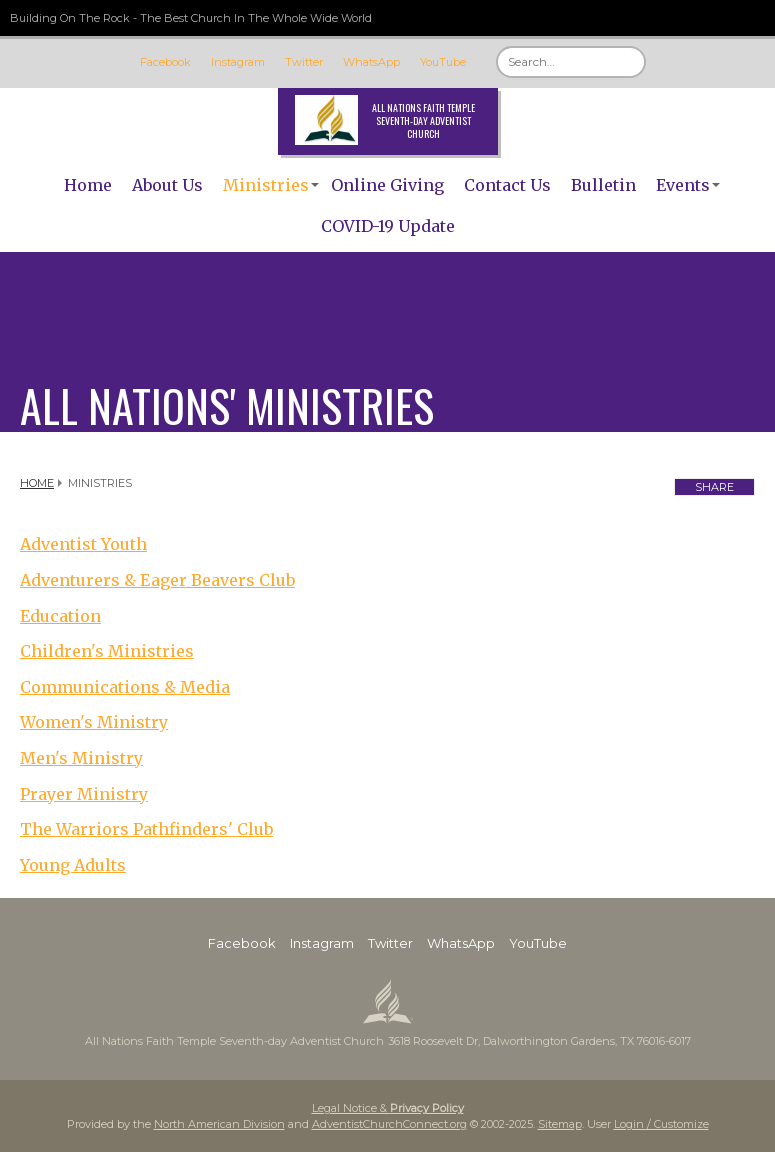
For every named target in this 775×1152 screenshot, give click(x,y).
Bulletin (603, 185)
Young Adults (73, 865)
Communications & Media (125, 687)
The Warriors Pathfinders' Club (146, 829)
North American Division (219, 1124)
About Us (167, 185)
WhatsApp (371, 62)
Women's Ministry (94, 722)
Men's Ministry (81, 758)
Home (88, 185)
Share (714, 487)
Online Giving (387, 185)
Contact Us (507, 185)
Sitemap (560, 1124)
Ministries (266, 185)
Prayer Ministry (84, 794)
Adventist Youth (83, 544)
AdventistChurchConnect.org (389, 1124)
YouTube (443, 62)
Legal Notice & (388, 1108)
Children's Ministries (107, 651)
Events (683, 185)
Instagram (238, 62)
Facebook (165, 62)
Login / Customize (661, 1124)
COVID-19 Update (388, 226)
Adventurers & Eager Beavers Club (157, 580)
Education (60, 616)
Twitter (304, 62)
